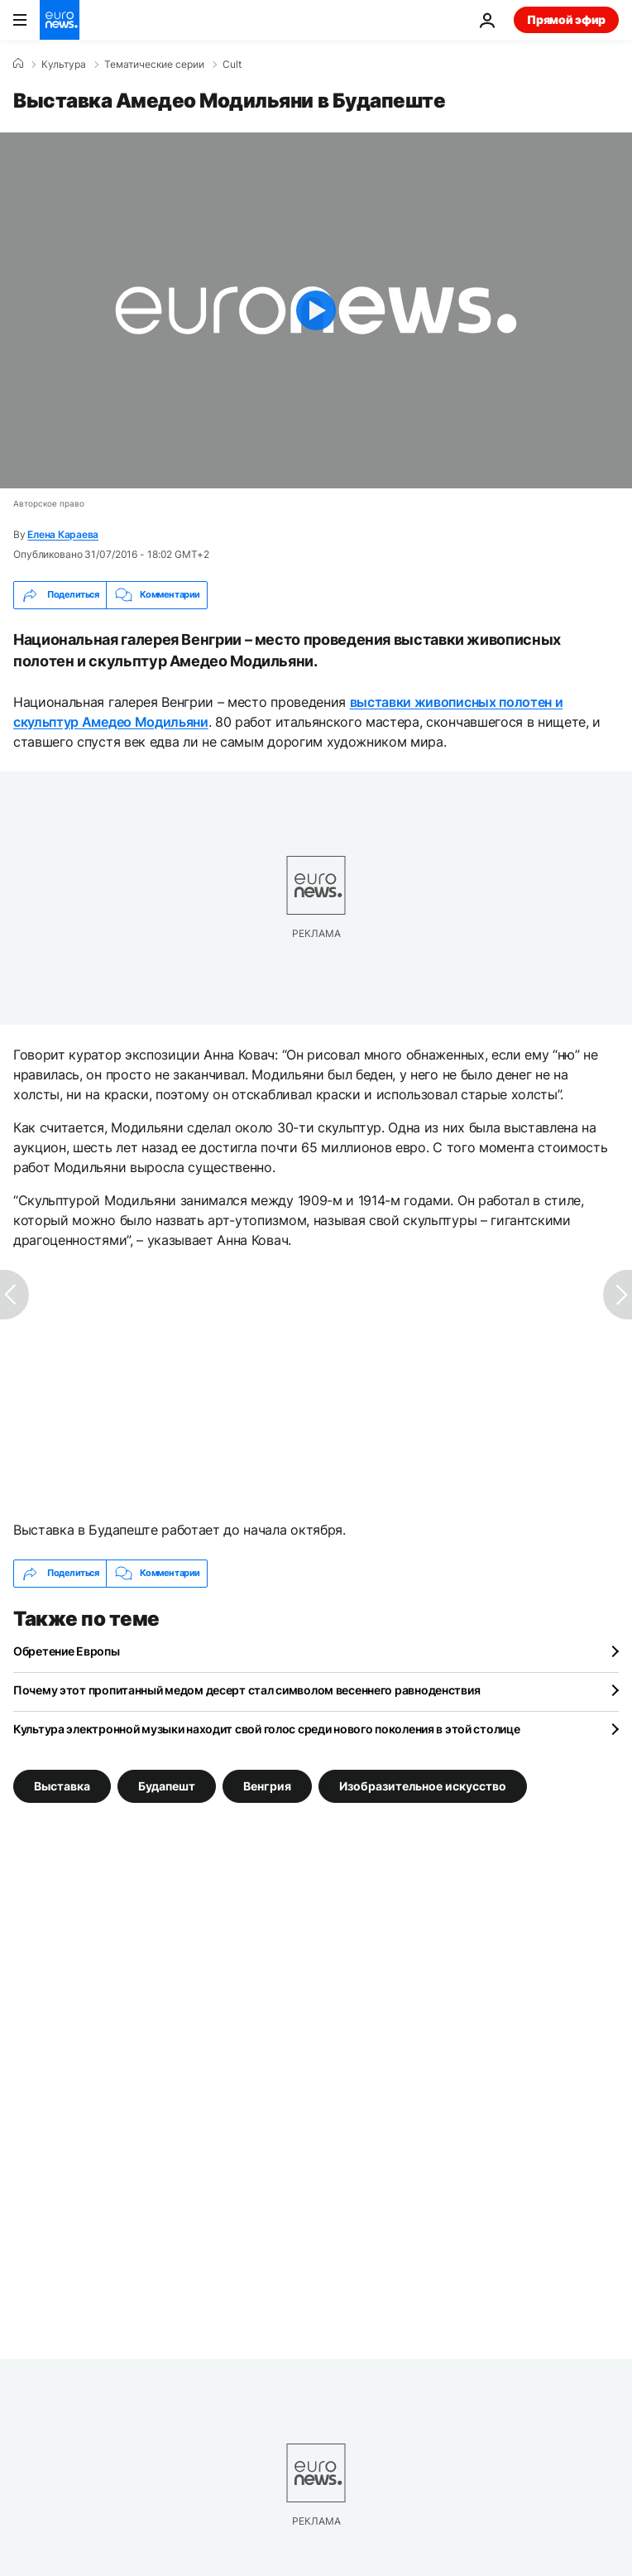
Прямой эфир (566, 19)
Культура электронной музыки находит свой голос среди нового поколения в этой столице (266, 1729)
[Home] (18, 64)
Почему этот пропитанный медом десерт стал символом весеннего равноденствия (246, 1690)
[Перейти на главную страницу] (59, 20)
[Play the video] (316, 310)
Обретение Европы (66, 1651)
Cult (232, 65)
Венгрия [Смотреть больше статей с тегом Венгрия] (267, 1785)
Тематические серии (154, 65)
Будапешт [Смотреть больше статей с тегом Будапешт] (166, 1785)
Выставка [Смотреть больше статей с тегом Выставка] (62, 1785)
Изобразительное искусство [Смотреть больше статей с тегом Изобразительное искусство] (422, 1785)
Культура (63, 65)
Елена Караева (62, 534)
